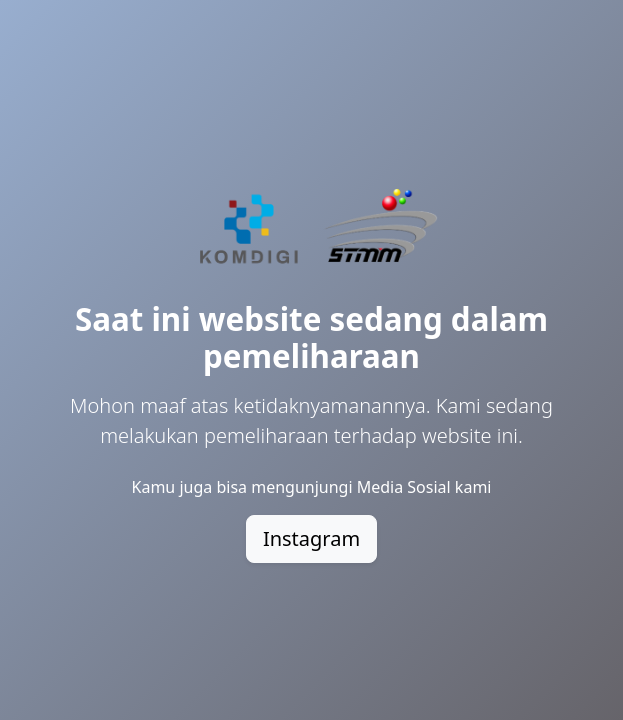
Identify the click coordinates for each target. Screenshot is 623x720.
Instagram (311, 538)
